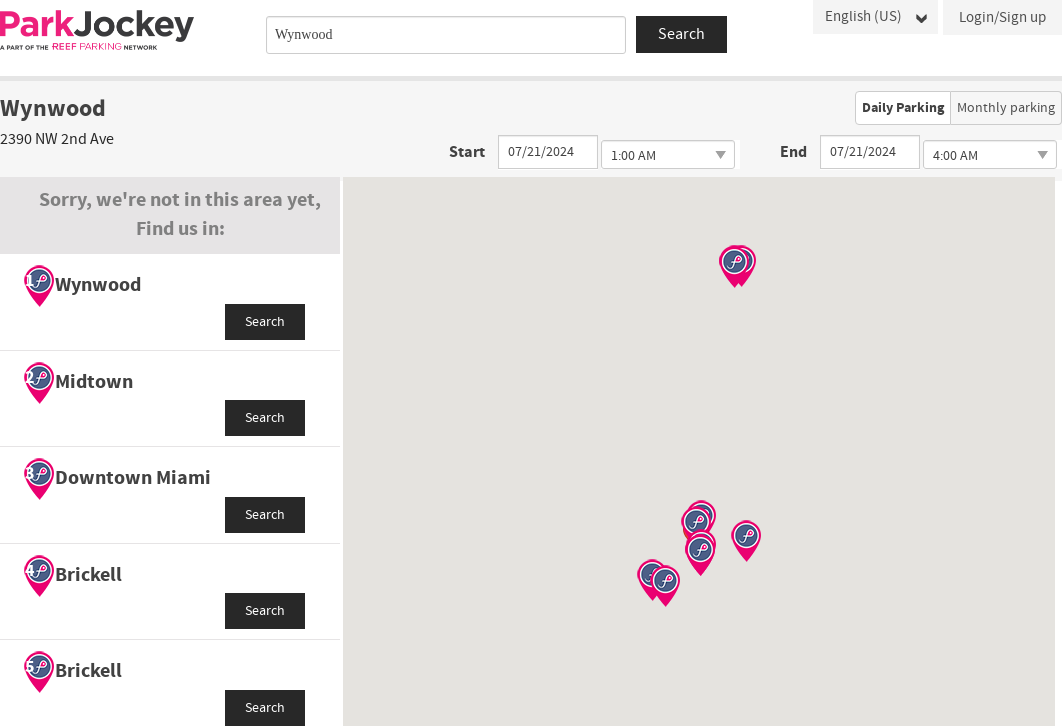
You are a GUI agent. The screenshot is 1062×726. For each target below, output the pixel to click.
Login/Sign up (1002, 17)
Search (265, 322)
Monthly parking (1006, 108)
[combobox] (446, 35)
